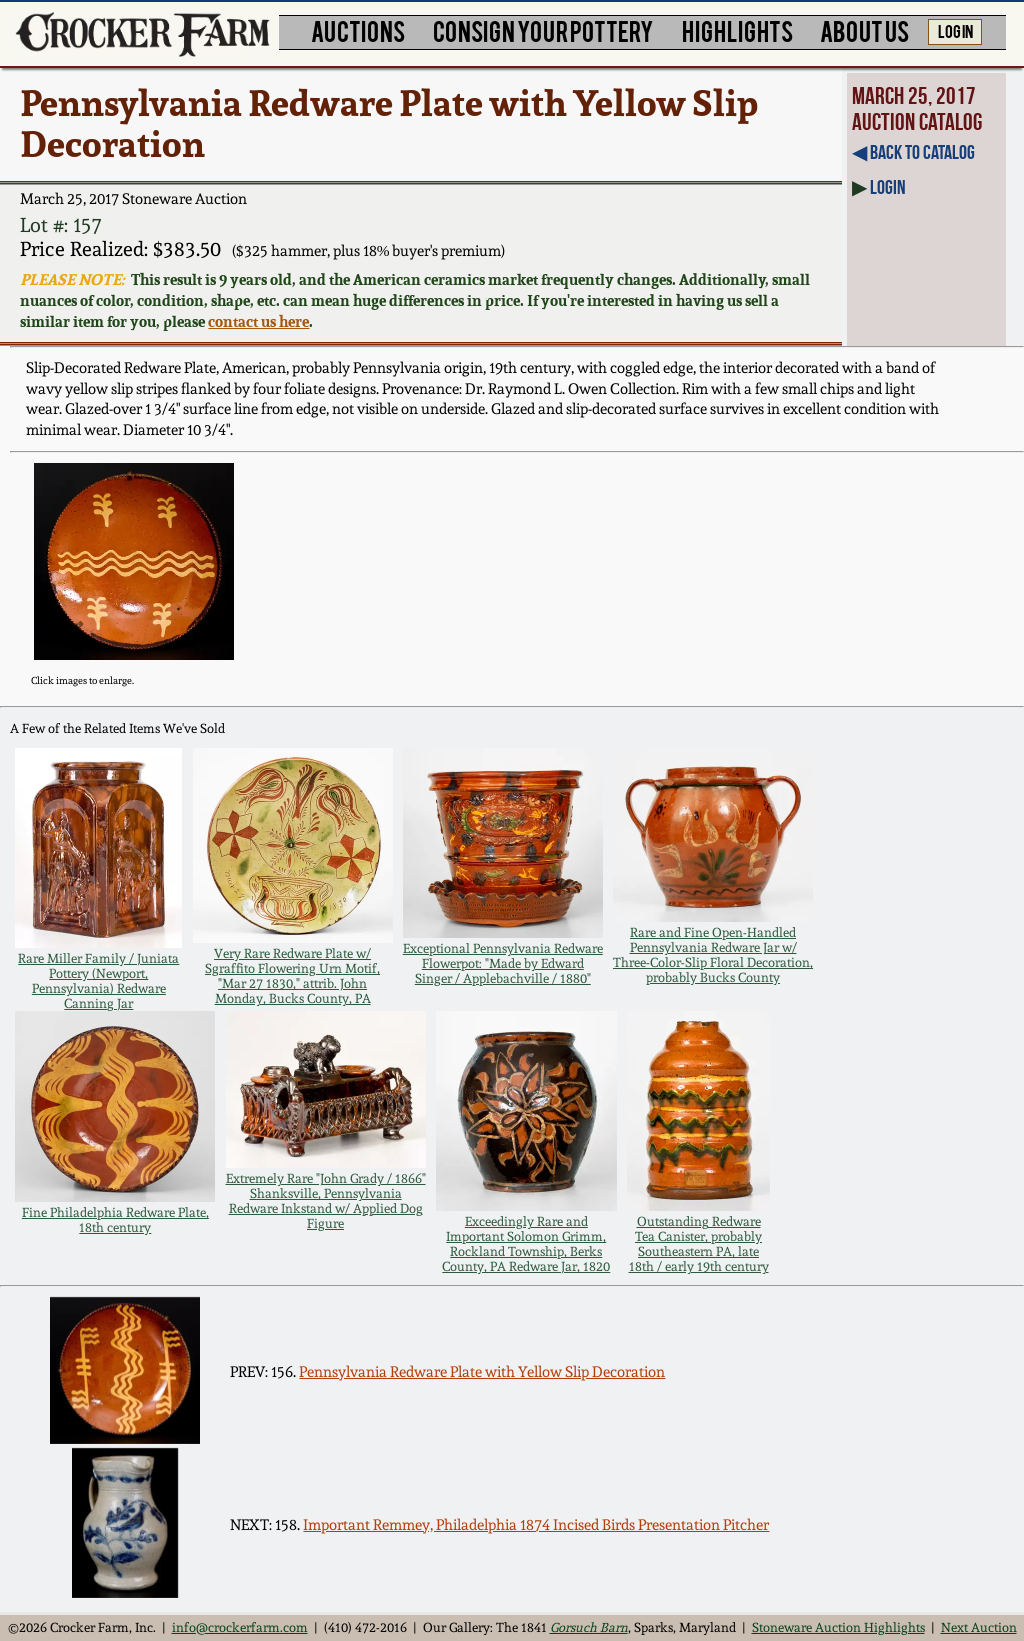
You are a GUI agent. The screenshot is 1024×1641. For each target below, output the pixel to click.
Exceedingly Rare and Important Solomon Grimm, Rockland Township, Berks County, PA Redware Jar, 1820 (526, 1244)
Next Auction (979, 1627)
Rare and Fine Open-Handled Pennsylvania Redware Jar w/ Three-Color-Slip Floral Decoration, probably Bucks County (713, 955)
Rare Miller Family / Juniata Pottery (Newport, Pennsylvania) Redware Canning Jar (98, 981)
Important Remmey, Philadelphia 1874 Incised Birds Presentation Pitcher (536, 1525)
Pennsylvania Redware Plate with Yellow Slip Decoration (482, 1372)
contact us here (258, 321)
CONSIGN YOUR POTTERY (543, 30)
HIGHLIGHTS (737, 30)
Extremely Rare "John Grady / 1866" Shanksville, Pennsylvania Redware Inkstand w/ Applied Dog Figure (326, 1201)
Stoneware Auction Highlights (838, 1627)
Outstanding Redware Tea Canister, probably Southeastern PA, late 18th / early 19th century (699, 1244)
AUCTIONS (358, 30)
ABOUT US (864, 30)
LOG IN (955, 30)
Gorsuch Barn (589, 1627)
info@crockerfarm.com (240, 1627)
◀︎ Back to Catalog (913, 152)
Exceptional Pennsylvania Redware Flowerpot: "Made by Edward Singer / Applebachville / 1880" (503, 963)
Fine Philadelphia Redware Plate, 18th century (115, 1220)
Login (888, 187)
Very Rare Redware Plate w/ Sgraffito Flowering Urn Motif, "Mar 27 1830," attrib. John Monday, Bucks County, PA (292, 976)
